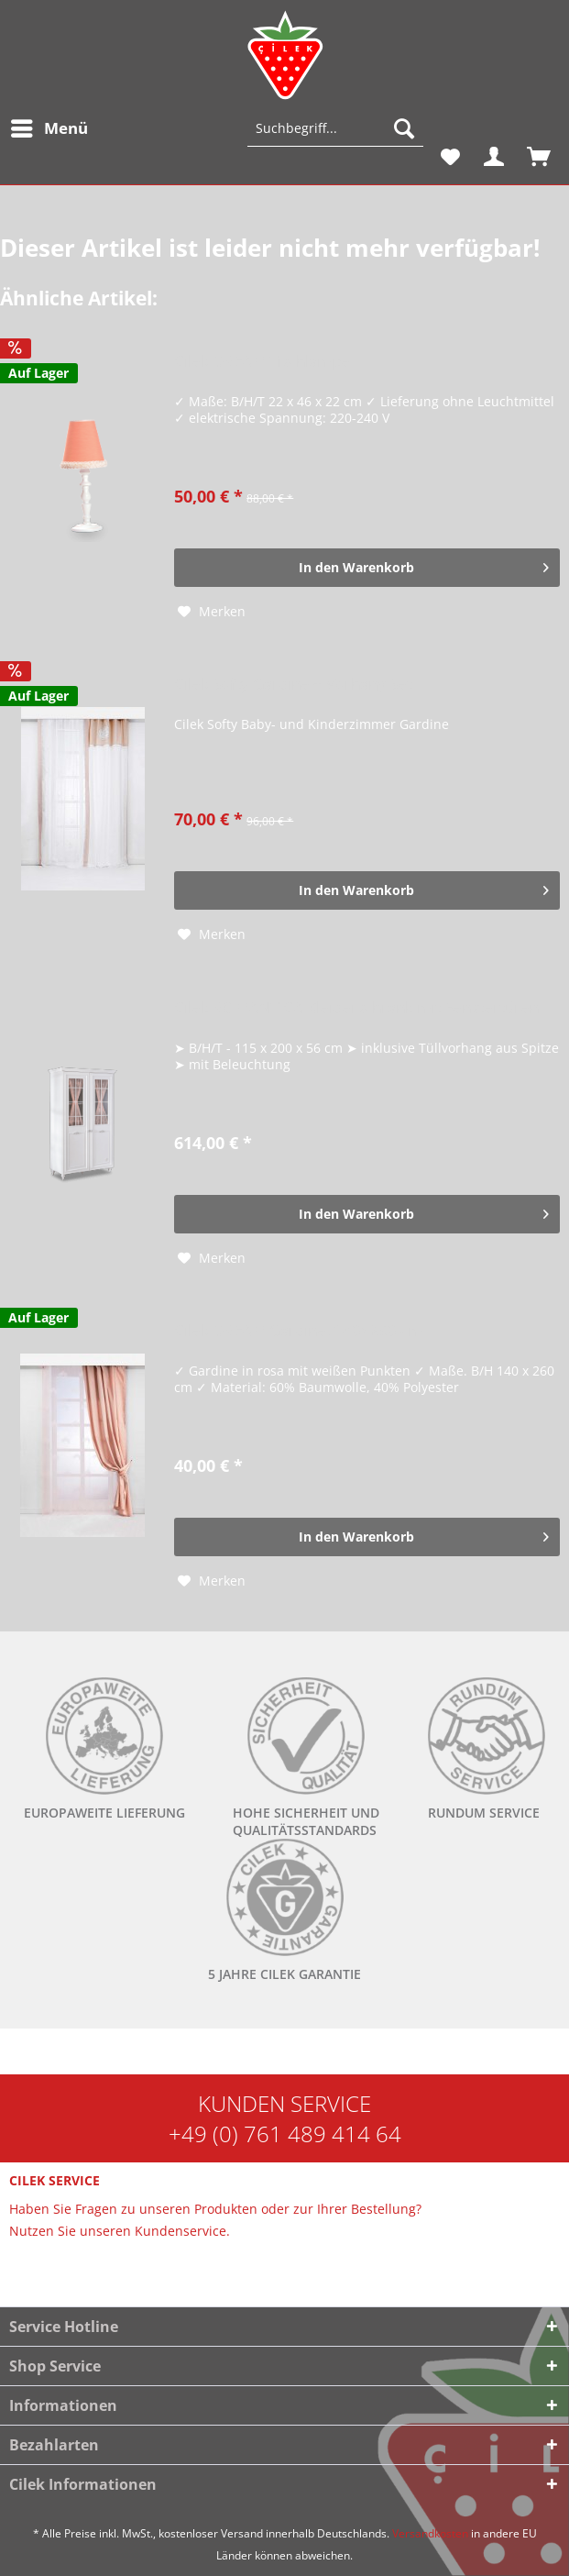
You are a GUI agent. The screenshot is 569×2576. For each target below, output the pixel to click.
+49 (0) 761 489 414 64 (285, 2133)
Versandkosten (430, 2533)
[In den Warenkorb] (367, 567)
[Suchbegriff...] (335, 128)
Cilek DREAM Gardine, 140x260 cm (298, 1331)
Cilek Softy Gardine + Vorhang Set (293, 684)
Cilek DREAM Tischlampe (262, 361)
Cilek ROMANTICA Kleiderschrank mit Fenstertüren (356, 1008)
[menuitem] (48, 128)
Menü (49, 126)
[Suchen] (404, 128)
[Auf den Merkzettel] (212, 612)
